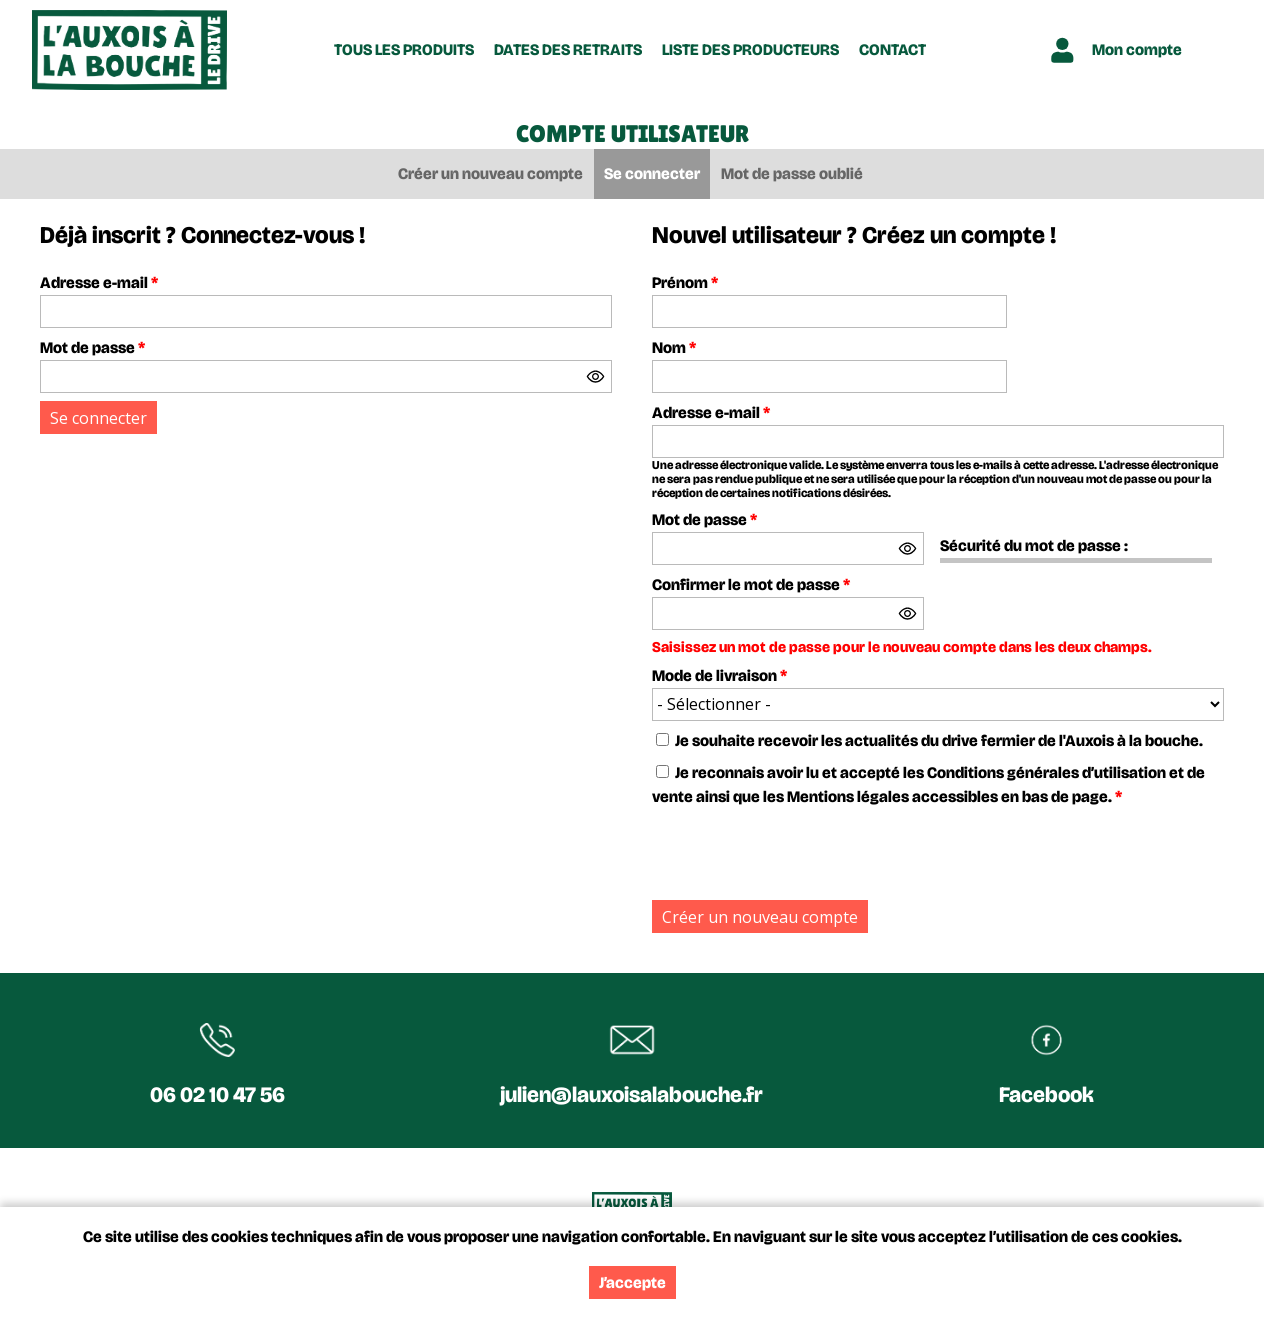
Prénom (685, 282)
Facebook (1046, 1095)
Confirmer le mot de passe (751, 584)
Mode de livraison (719, 675)
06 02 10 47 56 (217, 1095)
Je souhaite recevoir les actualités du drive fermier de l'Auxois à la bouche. (939, 740)
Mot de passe (92, 347)
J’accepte (632, 1282)
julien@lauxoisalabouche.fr (631, 1095)
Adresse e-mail (99, 282)
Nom (674, 347)
